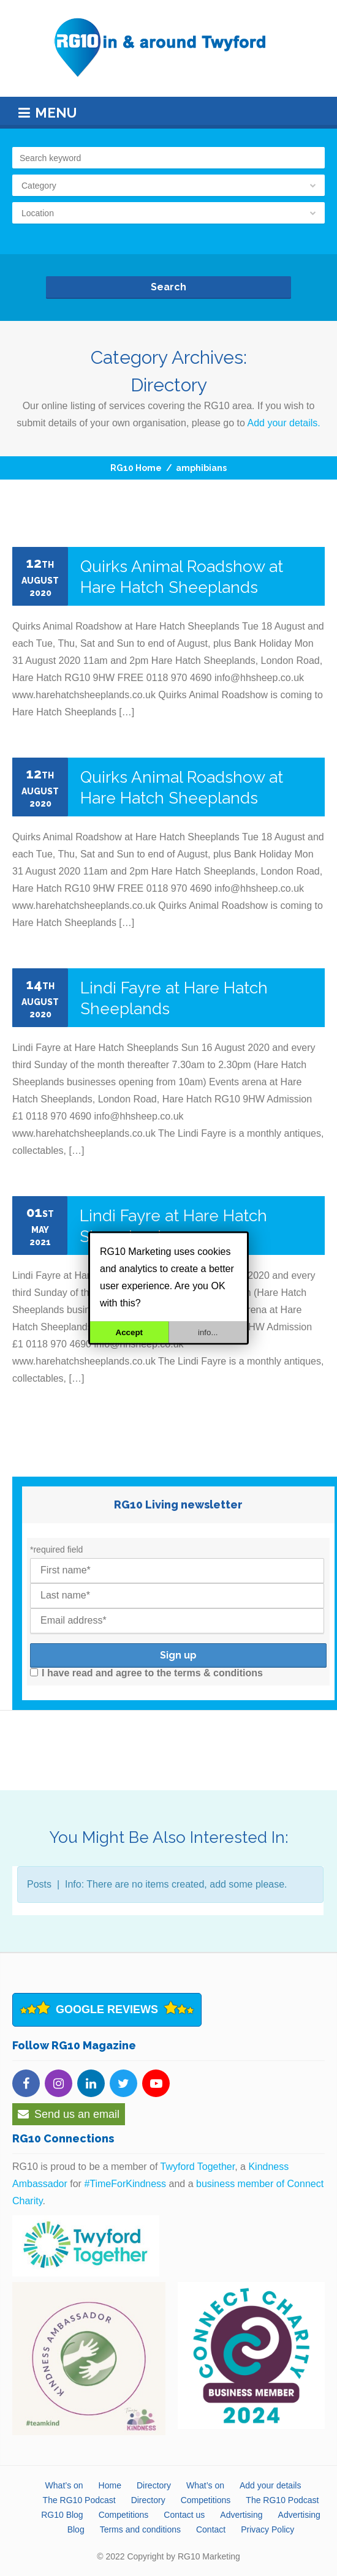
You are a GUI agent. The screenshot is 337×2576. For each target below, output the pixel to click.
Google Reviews (107, 2009)
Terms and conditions (140, 2529)
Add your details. (284, 423)
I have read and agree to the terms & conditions (146, 1673)
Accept (129, 1332)
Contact (210, 2529)
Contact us (184, 2515)
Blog (76, 2529)
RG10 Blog (62, 2515)
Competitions (206, 2500)
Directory (154, 2485)
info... (208, 1332)
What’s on (64, 2485)
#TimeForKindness (125, 2184)
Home (110, 2485)
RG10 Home (136, 468)
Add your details (270, 2485)
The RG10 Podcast (79, 2500)
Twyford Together (198, 2166)
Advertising (241, 2515)
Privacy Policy (267, 2529)
